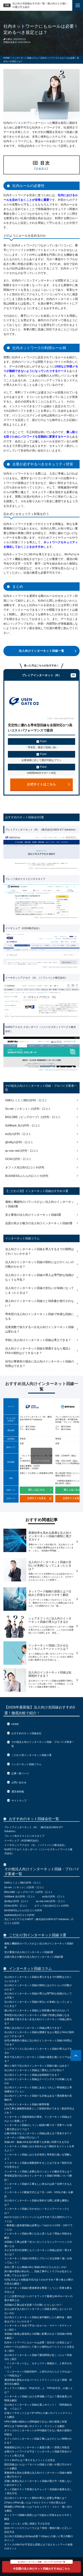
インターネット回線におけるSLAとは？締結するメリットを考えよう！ (39, 2148)
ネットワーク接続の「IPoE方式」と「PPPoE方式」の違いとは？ (38, 2390)
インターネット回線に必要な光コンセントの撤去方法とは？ (38, 2171)
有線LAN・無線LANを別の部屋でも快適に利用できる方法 (36, 2142)
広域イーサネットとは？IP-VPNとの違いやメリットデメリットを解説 (38, 2415)
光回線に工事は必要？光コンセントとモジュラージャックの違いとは (38, 2243)
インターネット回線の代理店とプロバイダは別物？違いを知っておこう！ (38, 2260)
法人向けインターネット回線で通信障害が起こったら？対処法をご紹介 (38, 2357)
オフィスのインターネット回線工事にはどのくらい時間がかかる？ (38, 2440)
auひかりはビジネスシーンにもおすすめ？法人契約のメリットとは (38, 2219)
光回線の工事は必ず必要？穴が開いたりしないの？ (33, 2304)
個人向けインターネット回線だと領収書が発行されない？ (39, 1303)
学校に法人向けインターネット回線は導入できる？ (38, 1340)
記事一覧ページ (20, 1773)
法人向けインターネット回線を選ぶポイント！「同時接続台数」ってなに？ (38, 2406)
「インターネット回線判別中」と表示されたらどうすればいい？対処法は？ (38, 2373)
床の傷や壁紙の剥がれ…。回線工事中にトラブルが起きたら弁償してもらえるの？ (38, 2273)
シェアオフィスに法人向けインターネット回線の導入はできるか (38, 2050)
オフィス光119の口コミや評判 (24, 1167)
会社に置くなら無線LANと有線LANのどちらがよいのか (35, 2267)
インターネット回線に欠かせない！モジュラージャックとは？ (36, 2210)
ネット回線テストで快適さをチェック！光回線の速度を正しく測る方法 (38, 2491)
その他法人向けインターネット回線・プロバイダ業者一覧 (42, 1743)
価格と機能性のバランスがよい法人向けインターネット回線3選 (39, 1204)
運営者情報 (17, 1791)
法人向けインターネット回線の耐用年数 (26, 2104)
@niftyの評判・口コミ (19, 1142)
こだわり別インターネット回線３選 (31, 1755)
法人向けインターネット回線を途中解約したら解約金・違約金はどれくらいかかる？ (38, 2319)
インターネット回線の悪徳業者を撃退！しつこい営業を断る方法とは (38, 2289)
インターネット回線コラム (26, 1764)
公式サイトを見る (39, 1498)
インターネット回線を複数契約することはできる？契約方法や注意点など (38, 2164)
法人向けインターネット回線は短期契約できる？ (31, 2074)
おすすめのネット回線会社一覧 (34, 1819)
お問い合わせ (18, 1782)
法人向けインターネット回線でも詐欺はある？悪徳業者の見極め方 (38, 2097)
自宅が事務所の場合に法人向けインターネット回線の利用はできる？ (39, 1364)
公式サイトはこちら (48, 784)
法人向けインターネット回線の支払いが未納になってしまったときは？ (39, 1290)
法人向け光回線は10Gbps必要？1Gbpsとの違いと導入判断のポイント (38, 2538)
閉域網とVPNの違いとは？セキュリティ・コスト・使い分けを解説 (38, 2508)
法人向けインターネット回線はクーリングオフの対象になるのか (38, 2081)
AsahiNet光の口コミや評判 (19, 1915)
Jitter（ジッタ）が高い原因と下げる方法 (27, 2523)
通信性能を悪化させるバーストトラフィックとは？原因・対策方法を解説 (38, 2381)
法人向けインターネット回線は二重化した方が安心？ (34, 2070)
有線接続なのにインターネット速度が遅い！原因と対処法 (36, 2447)
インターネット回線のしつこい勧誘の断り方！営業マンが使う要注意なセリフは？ (38, 2127)
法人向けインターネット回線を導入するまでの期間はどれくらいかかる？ (39, 1251)
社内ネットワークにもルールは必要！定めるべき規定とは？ (38, 2342)
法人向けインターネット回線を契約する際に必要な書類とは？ (36, 2202)
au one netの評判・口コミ (22, 1150)
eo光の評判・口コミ (18, 1133)
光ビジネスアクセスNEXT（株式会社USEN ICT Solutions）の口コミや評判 (39, 1921)
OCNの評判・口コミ (18, 1159)
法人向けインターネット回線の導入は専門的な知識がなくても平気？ (39, 1277)
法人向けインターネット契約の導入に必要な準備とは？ (35, 2497)
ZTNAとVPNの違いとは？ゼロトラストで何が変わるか (35, 2502)
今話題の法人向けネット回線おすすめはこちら (41, 2566)
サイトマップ (18, 1800)
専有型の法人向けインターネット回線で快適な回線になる (39, 1316)
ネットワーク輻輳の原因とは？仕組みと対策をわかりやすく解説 (38, 2517)
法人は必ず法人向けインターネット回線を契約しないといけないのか (38, 2311)
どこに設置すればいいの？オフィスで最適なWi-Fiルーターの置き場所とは (38, 2298)
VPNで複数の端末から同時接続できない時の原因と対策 (35, 2421)
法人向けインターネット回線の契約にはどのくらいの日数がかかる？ (39, 1264)
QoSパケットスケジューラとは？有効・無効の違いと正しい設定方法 (38, 2530)
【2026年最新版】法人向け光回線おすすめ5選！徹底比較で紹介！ (39, 1710)
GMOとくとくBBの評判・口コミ (26, 1100)
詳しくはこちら (40, 1490)
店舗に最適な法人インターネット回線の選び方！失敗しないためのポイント (38, 2483)
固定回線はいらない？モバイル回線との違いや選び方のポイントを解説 (38, 2466)
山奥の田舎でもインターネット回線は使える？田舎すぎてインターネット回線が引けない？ (38, 2135)
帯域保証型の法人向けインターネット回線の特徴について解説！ (38, 2177)
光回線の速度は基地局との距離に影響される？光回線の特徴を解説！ (38, 2335)
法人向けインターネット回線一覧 (48, 650)
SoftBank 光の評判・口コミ (22, 1125)
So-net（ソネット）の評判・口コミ (28, 1108)
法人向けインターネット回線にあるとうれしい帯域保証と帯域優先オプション (38, 2089)
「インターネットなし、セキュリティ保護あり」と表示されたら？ (38, 2365)
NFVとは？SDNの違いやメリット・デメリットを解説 (34, 2426)
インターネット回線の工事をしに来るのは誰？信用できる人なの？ (38, 2185)
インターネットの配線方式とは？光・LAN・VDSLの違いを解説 (38, 2194)
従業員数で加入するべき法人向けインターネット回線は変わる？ (39, 1329)
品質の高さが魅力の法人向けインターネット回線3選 (39, 1223)
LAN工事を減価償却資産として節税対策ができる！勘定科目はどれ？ (39, 2110)
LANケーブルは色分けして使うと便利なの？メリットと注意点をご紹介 (39, 2348)
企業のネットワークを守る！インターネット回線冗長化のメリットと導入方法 (38, 2453)
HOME (15, 1724)
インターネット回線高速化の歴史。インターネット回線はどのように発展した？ (38, 2118)
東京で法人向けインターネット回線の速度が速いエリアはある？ (38, 2059)
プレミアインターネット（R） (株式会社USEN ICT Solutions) (36, 1418)
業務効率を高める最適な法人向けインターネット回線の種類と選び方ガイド (38, 2474)
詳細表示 (41, 168)
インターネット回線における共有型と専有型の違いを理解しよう (38, 2156)
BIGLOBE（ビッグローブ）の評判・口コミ (33, 1117)
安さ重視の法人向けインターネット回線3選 (33, 1214)
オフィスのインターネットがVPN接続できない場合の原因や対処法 (38, 2432)
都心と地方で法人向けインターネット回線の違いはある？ (36, 2065)
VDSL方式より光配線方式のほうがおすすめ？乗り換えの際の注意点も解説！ (39, 2281)
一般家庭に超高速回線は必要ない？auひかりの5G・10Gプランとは (38, 2227)
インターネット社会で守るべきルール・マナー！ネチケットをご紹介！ (38, 2327)
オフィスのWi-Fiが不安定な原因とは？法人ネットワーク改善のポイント (38, 2546)
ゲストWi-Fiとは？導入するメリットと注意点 (29, 2460)
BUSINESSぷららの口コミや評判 (26, 1175)
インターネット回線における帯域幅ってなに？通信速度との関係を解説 (38, 2398)
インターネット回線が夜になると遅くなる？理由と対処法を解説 (38, 2235)
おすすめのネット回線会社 (26, 1733)
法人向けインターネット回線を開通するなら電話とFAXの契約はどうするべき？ (38, 1351)
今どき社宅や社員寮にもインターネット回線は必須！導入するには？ (38, 2252)
